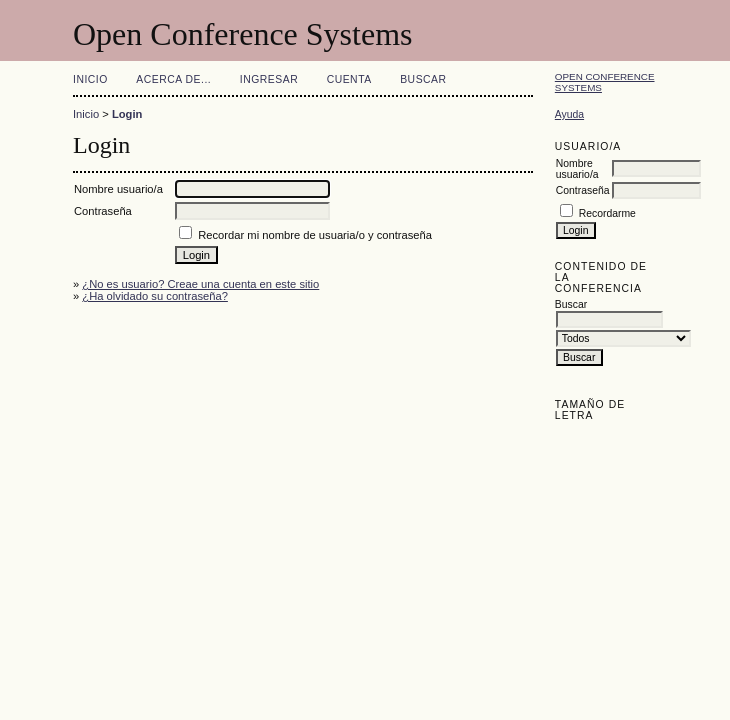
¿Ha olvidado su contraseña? (155, 296)
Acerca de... (173, 79)
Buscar (423, 79)
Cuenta (349, 79)
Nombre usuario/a (577, 169)
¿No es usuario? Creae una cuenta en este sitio (200, 284)
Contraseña (583, 190)
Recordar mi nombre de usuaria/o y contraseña (315, 235)
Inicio (90, 79)
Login (127, 114)
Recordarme (607, 213)
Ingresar (269, 79)
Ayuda (569, 114)
